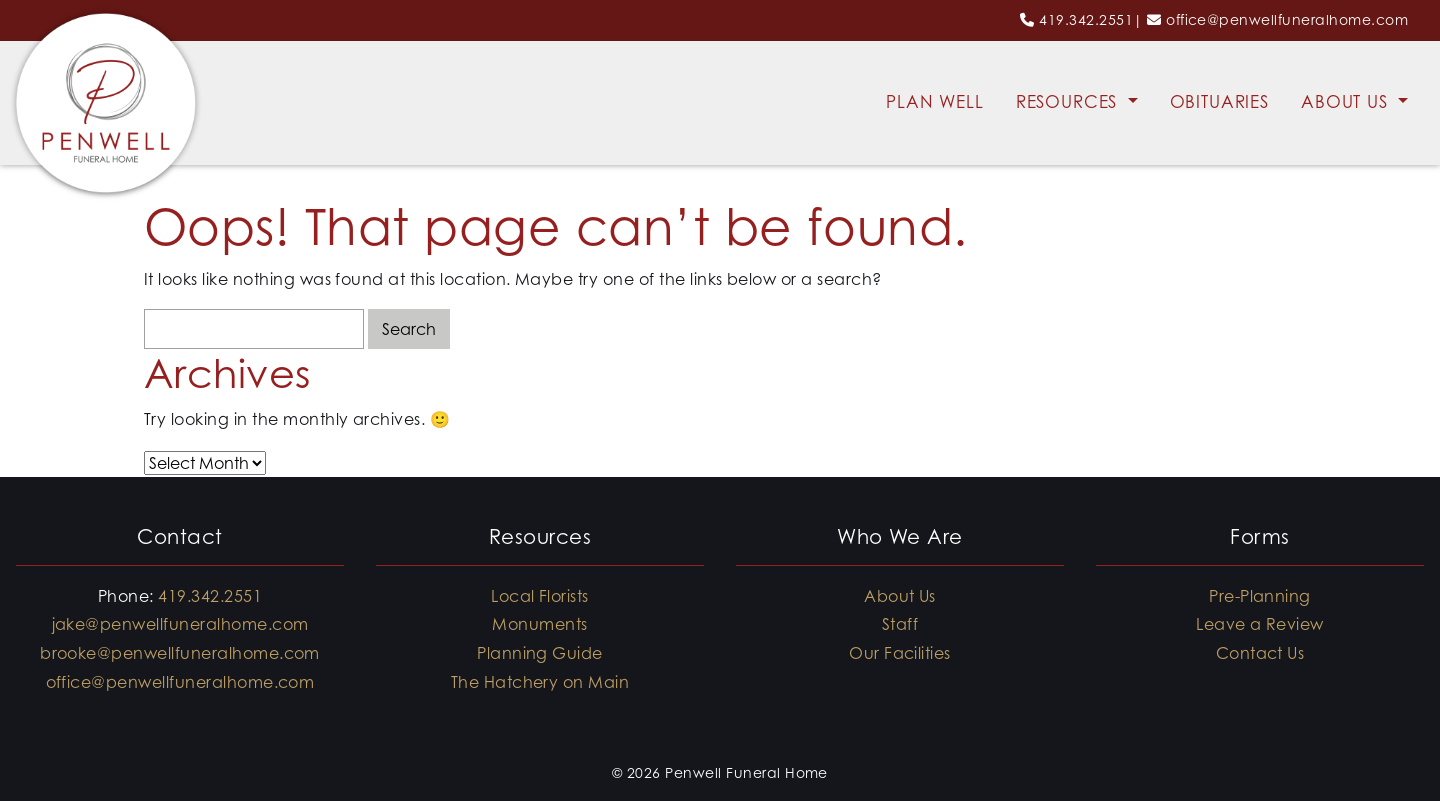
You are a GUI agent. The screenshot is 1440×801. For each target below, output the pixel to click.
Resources (1070, 102)
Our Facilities (900, 653)
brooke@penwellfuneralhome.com (180, 653)
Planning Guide (540, 653)
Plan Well (935, 102)
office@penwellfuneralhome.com (1287, 19)
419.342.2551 (1086, 19)
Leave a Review (1260, 624)
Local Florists (540, 596)
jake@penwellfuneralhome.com (180, 624)
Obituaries (1220, 102)
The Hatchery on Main (540, 682)
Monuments (539, 624)
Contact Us (1260, 653)
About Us (1347, 102)
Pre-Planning (1260, 596)
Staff (900, 624)
